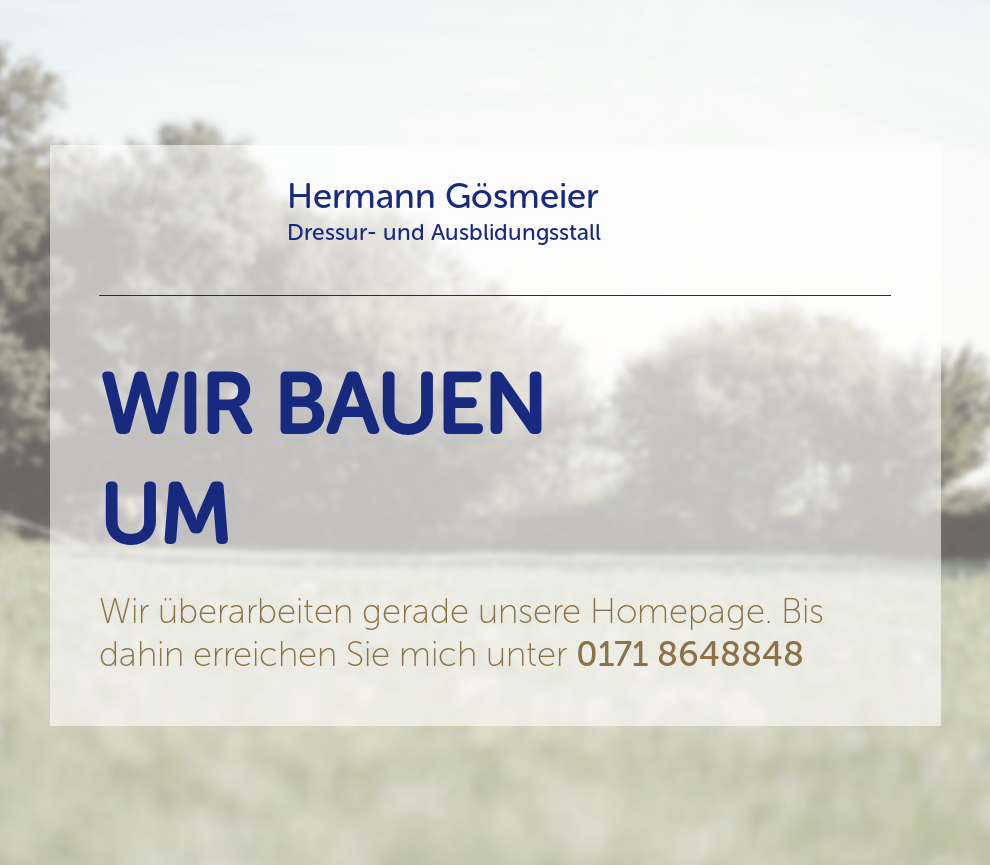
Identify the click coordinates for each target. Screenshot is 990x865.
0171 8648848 (690, 654)
